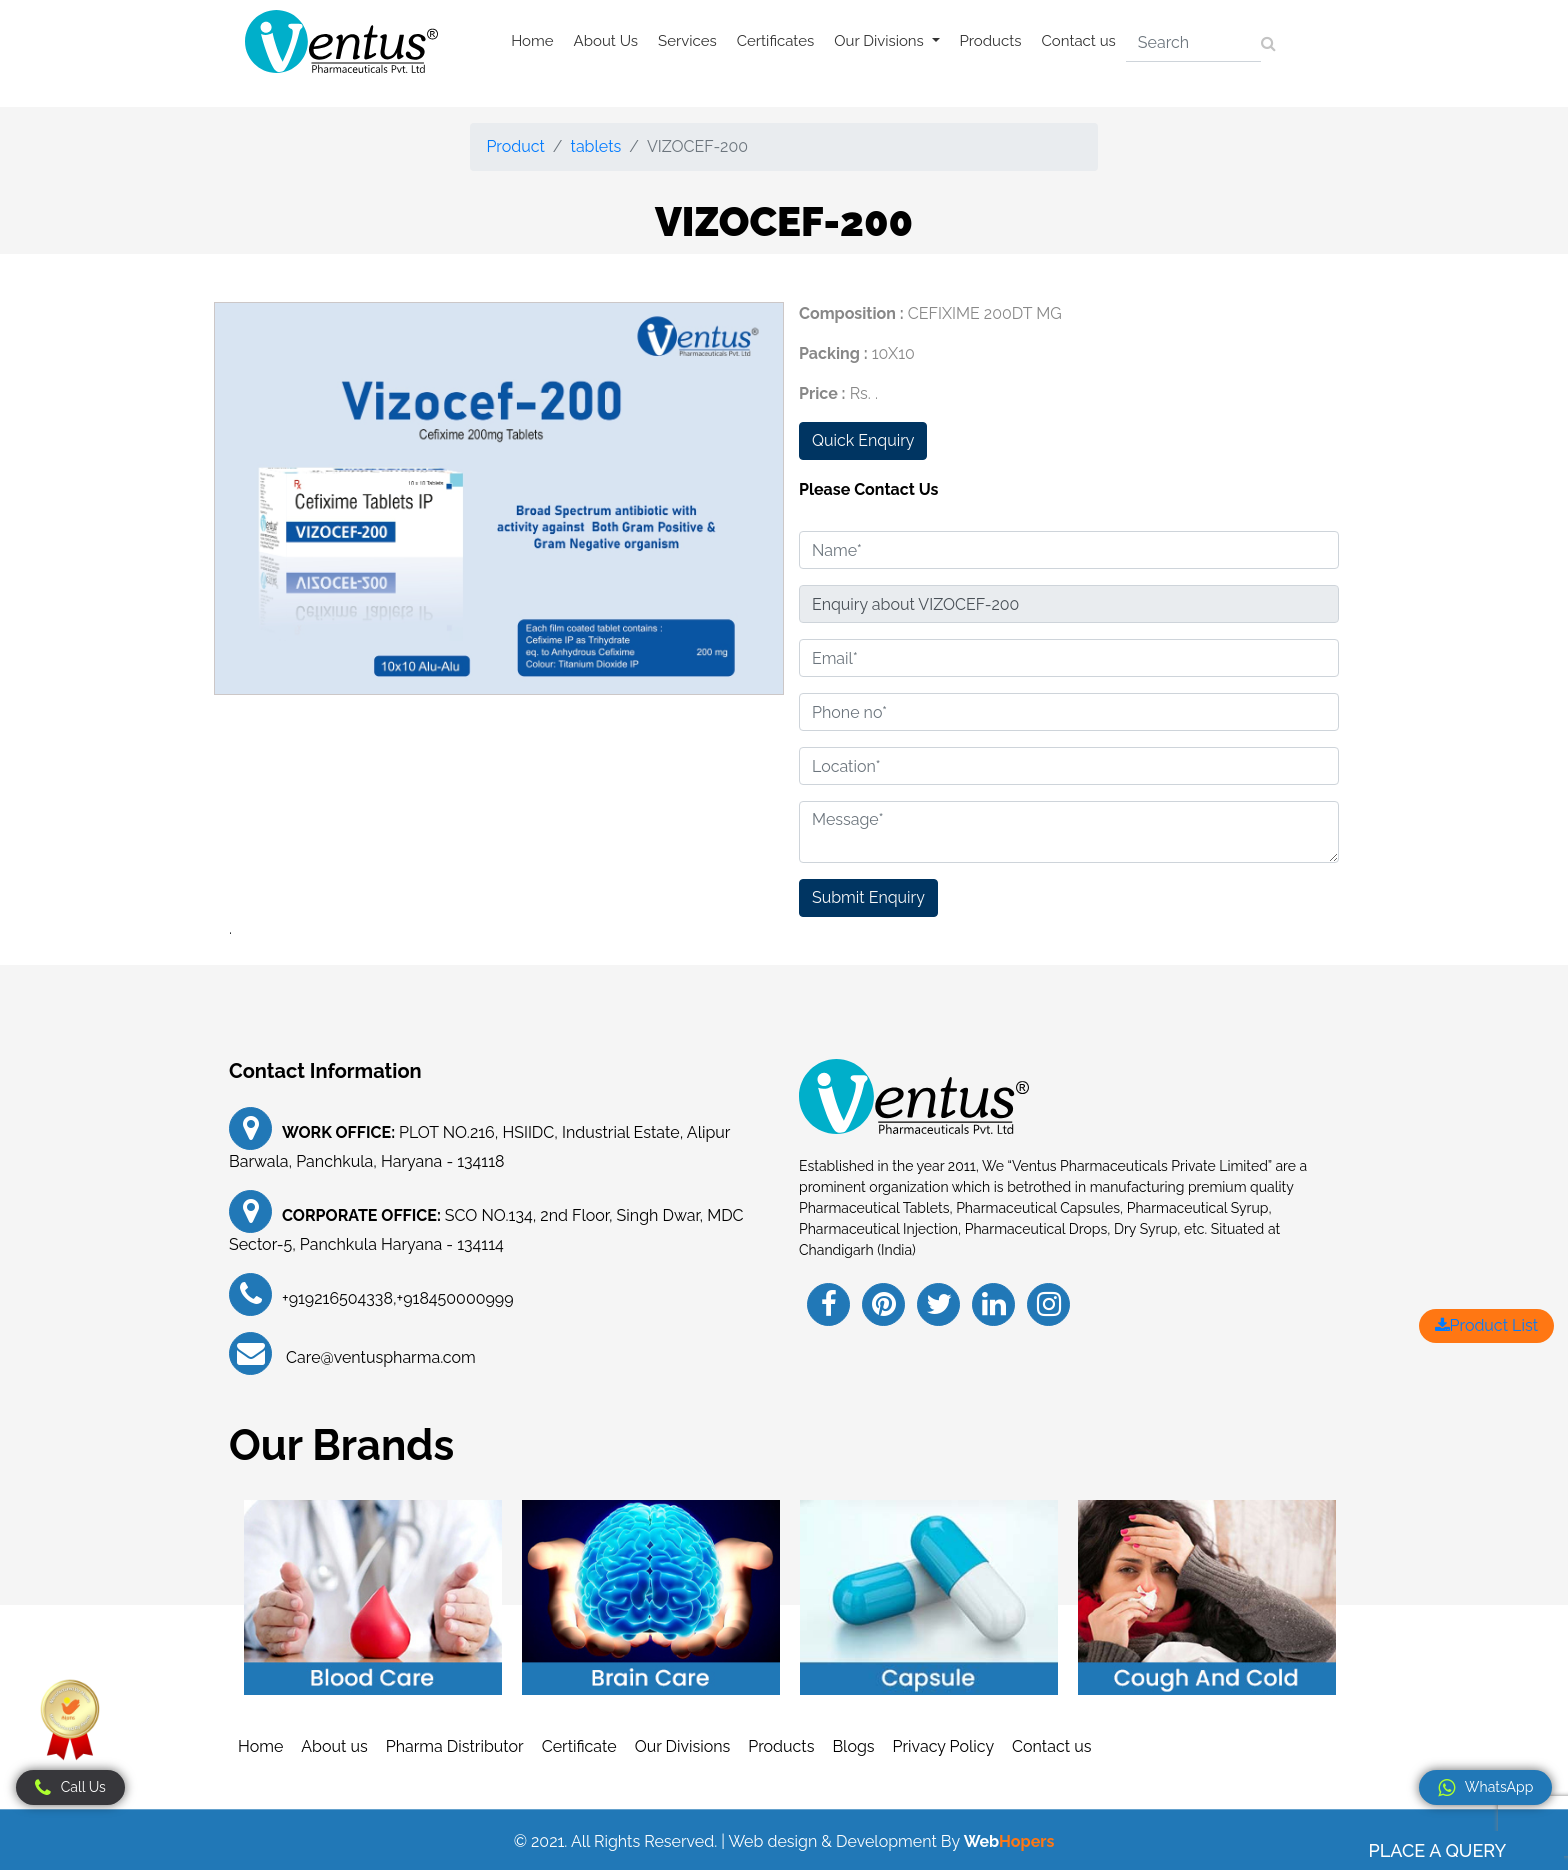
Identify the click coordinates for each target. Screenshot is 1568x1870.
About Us (606, 41)
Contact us (1079, 41)
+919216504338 (337, 1298)
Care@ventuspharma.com (379, 1357)
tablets (596, 146)
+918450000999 (455, 1298)
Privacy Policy (944, 1746)
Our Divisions (683, 1746)
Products (991, 41)
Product (515, 146)
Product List (1486, 1325)
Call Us (70, 1788)
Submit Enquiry (868, 897)
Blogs (853, 1746)
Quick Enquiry (863, 440)
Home (532, 41)
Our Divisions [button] (880, 41)
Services (687, 41)
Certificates (776, 41)
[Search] (1193, 43)
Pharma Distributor (455, 1746)
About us (334, 1746)
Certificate (579, 1746)
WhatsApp (1485, 1788)
